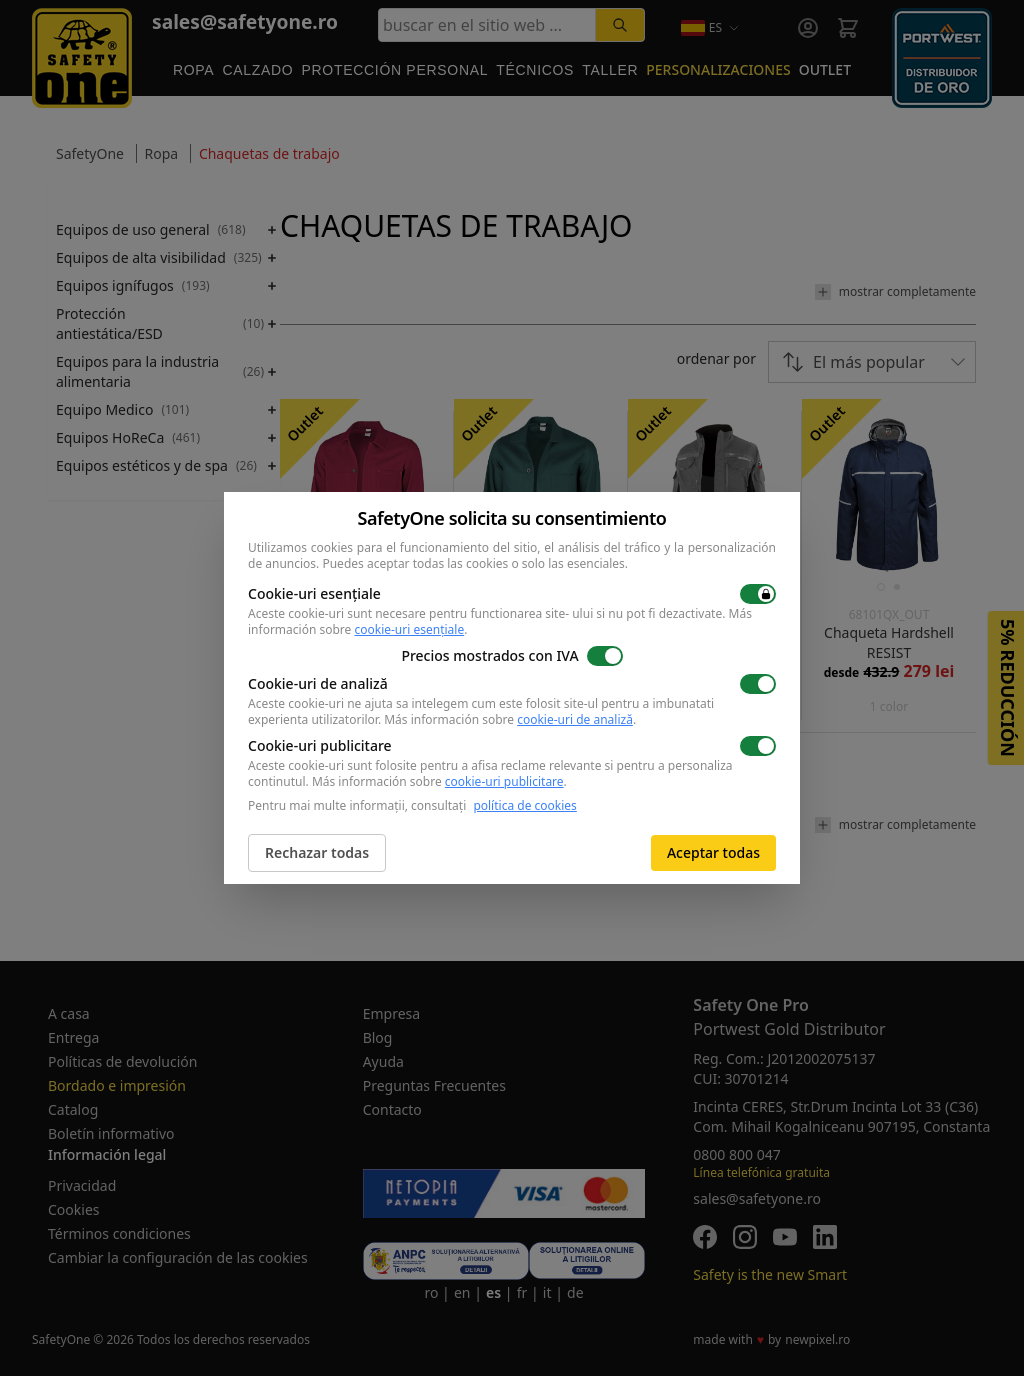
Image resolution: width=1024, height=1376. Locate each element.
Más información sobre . (510, 719)
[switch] (758, 594)
